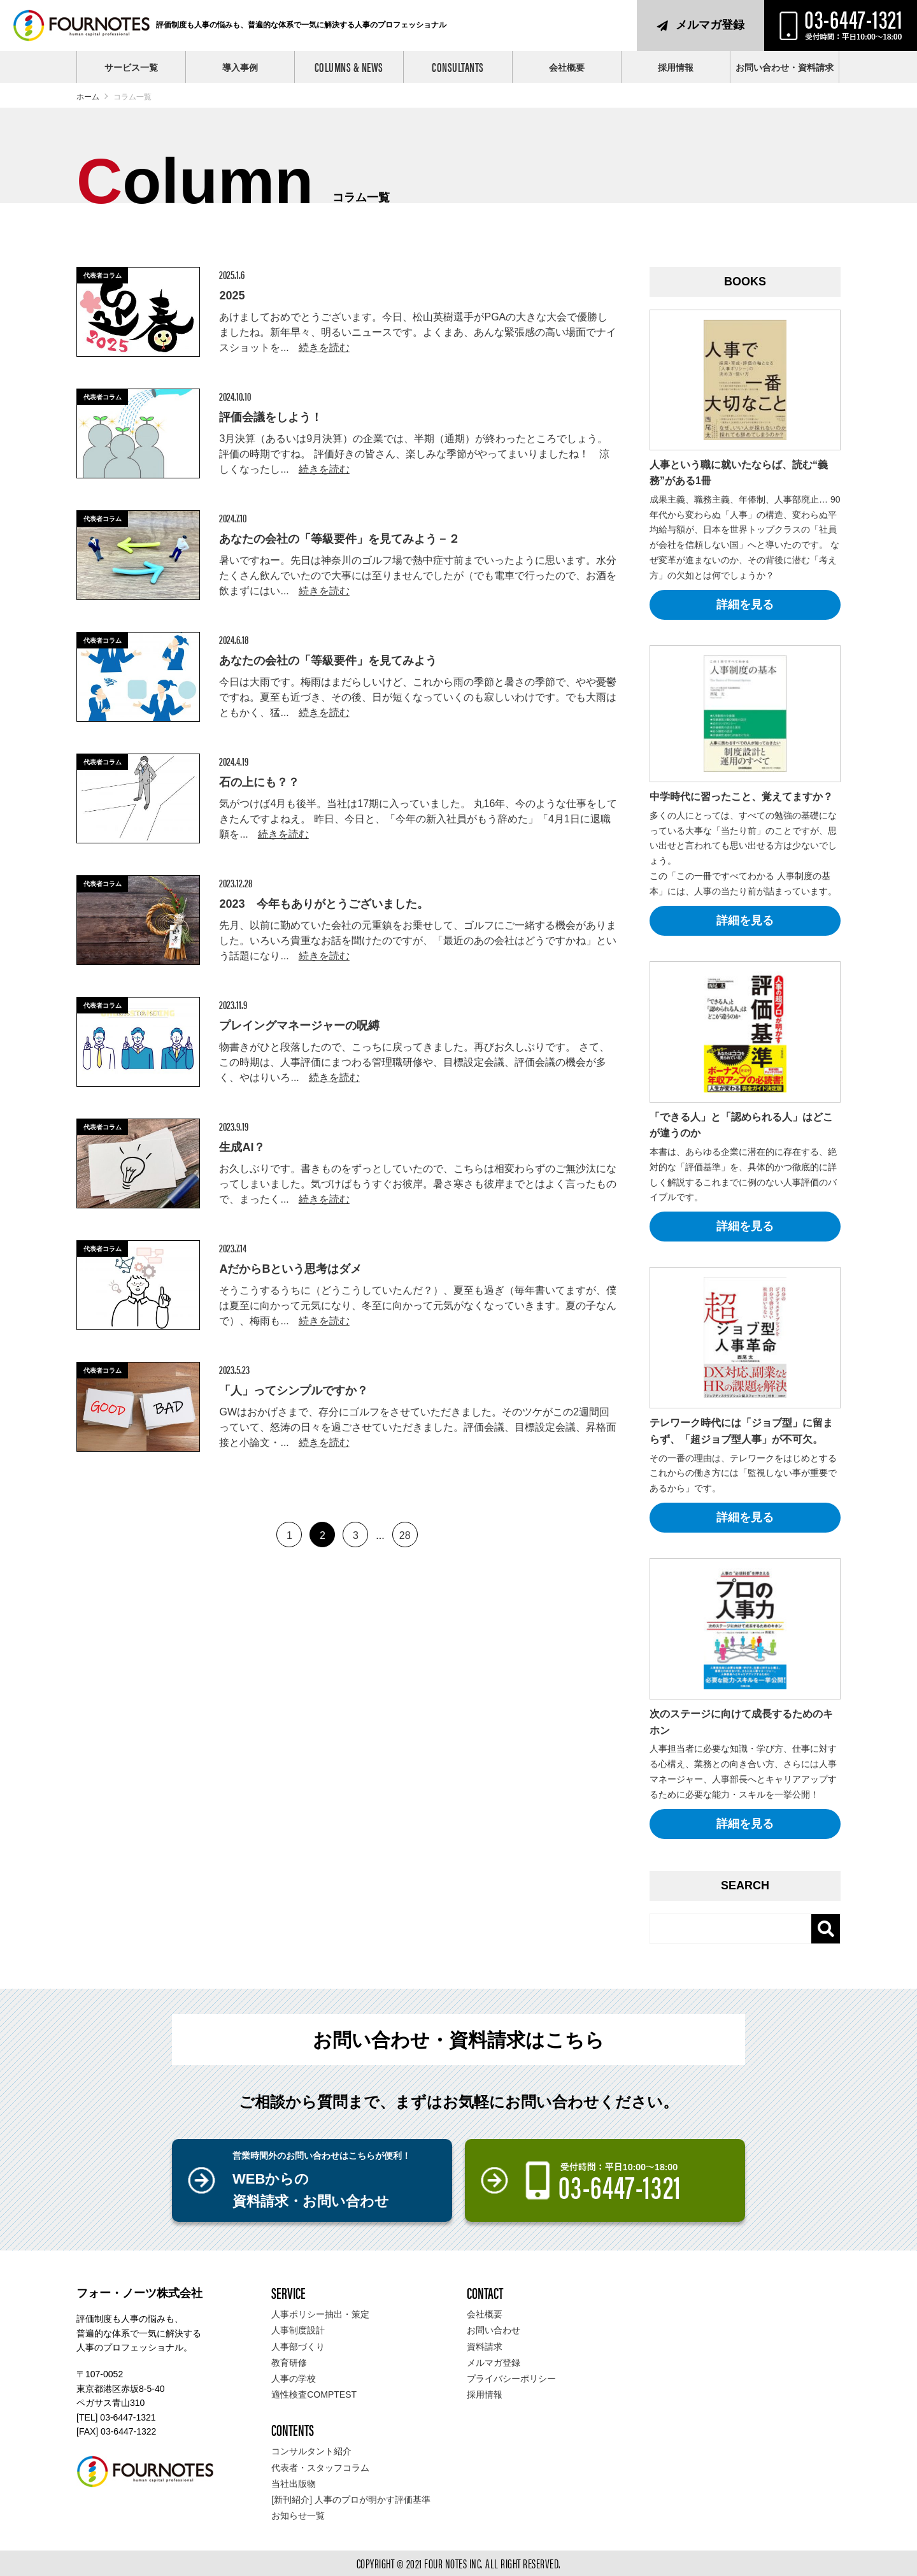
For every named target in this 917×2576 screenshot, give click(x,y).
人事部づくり (298, 2347)
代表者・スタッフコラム (320, 2468)
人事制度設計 (298, 2330)
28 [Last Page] (405, 1535)
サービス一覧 (131, 67)
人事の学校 (293, 2378)
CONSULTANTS (458, 66)
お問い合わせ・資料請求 (785, 67)
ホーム (87, 96)
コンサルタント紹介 (311, 2451)
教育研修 (289, 2363)
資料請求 (484, 2347)
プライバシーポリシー (511, 2378)
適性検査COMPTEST (314, 2394)
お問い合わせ (493, 2330)
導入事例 (240, 67)
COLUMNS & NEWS (349, 66)
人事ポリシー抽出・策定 (320, 2314)
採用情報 (675, 67)
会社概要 (567, 67)
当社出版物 (293, 2484)
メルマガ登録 (710, 24)
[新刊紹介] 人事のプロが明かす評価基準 (350, 2499)
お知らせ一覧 (298, 2515)
